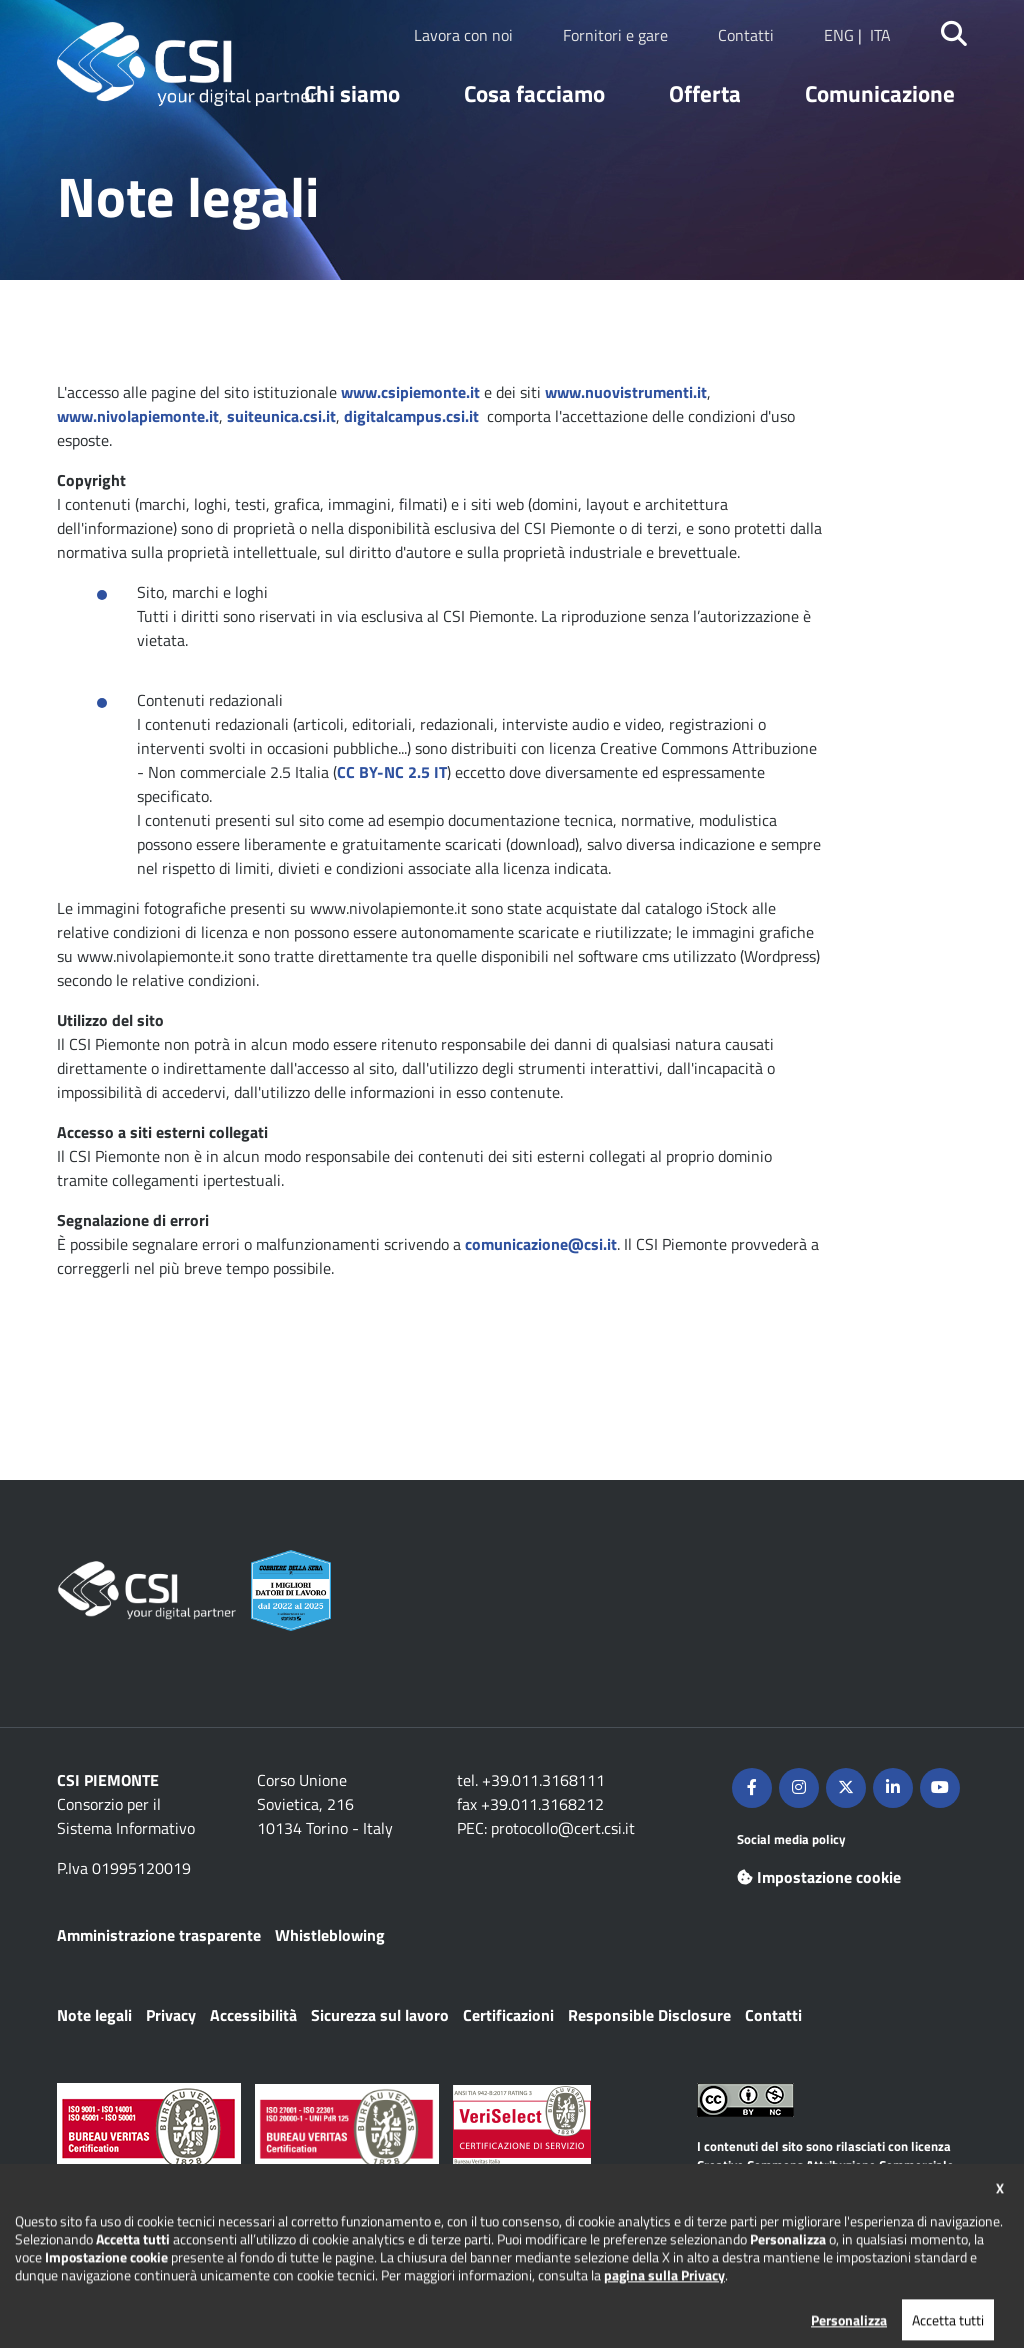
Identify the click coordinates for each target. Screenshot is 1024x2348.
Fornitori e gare (615, 35)
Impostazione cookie (819, 1877)
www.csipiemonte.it (410, 392)
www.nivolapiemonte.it (138, 416)
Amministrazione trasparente (159, 1935)
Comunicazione (880, 93)
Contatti (746, 35)
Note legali (94, 2015)
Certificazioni (508, 2015)
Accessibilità (253, 2015)
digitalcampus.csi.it (411, 416)
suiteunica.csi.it (281, 416)
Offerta (705, 93)
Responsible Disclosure (649, 2015)
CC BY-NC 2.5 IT (392, 772)
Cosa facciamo (534, 93)
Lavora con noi (463, 35)
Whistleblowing (330, 1935)
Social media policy (791, 1839)
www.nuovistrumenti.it (626, 392)
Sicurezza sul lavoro (380, 2015)
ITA (880, 35)
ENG (839, 35)
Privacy (171, 2015)
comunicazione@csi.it (541, 1244)
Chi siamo (352, 93)
